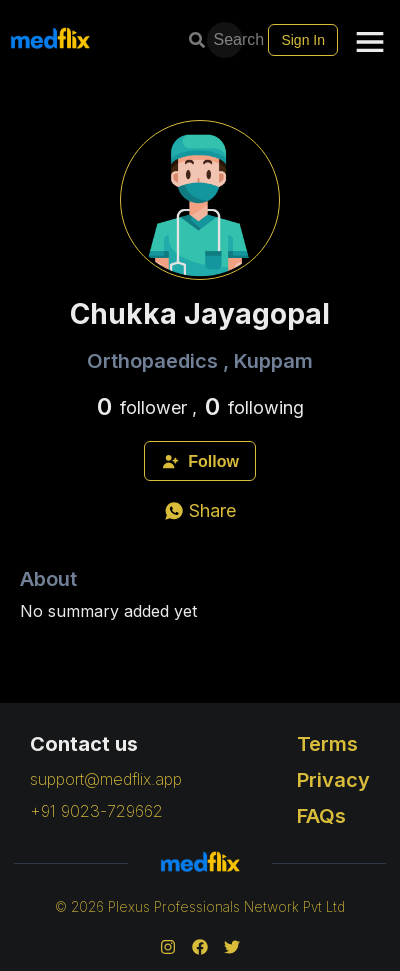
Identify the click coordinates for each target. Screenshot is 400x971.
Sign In (303, 40)
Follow (200, 461)
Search (227, 39)
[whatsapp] (200, 510)
